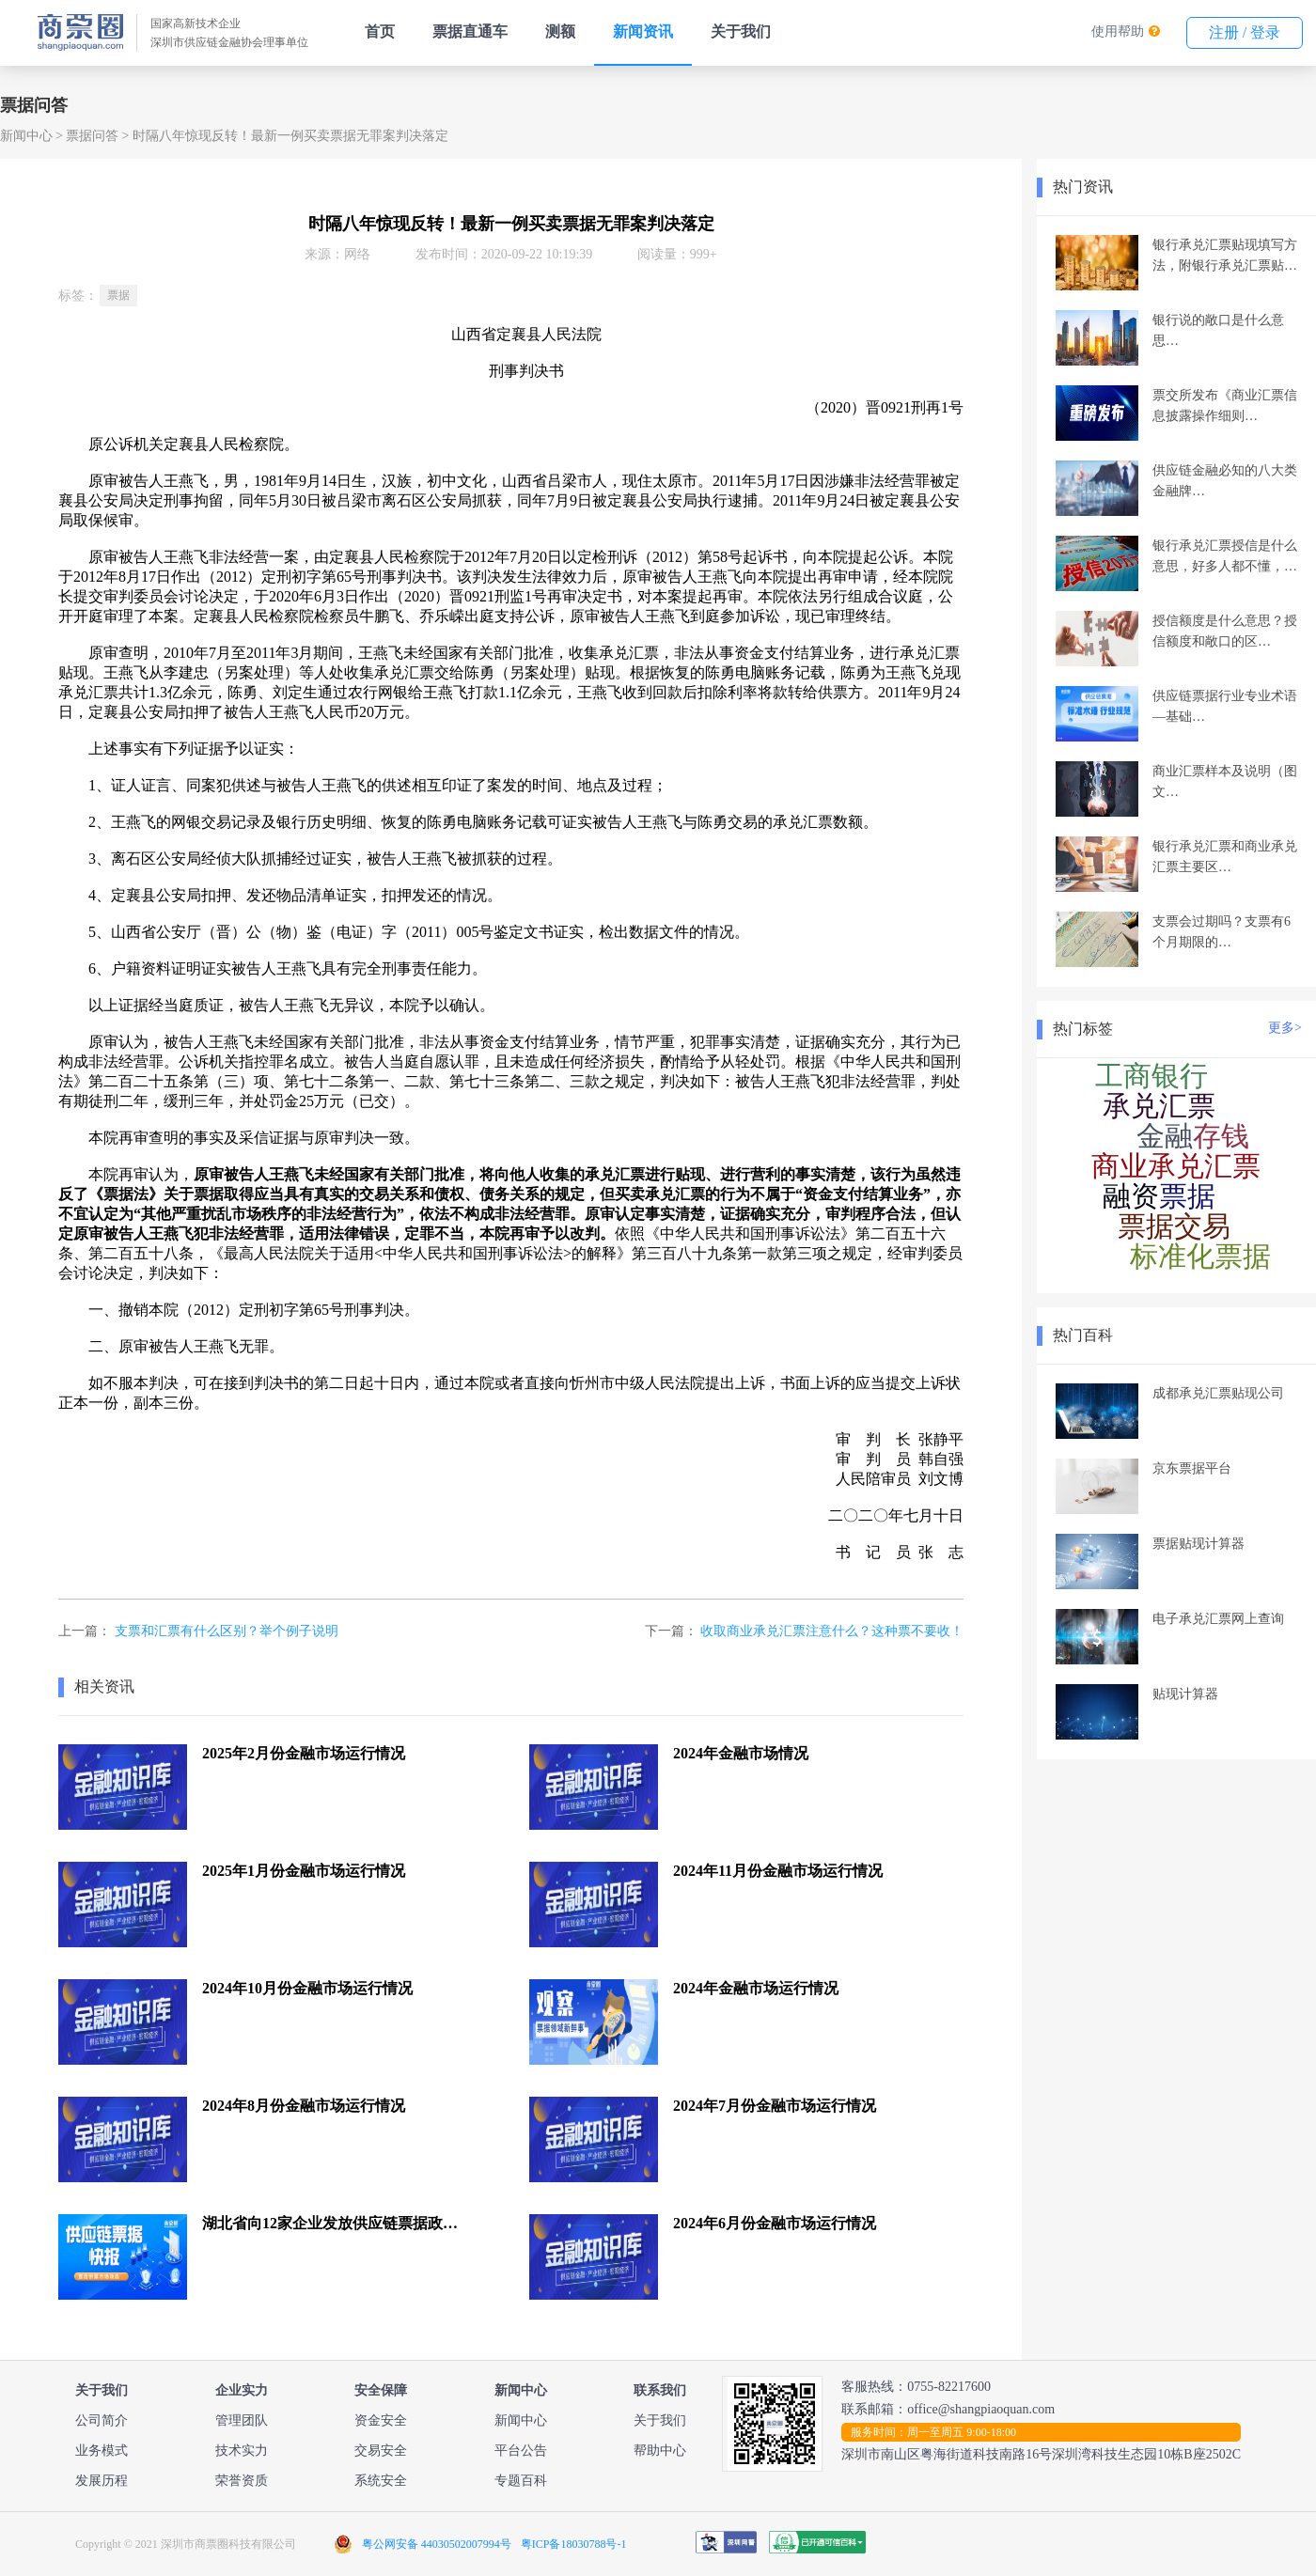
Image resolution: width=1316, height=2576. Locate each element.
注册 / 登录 (1244, 32)
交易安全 (380, 2450)
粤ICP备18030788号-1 (574, 2544)
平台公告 (520, 2450)
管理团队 (241, 2420)
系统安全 (380, 2481)
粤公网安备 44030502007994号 (436, 2544)
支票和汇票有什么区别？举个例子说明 (226, 1631)
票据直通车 (470, 31)
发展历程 (101, 2481)
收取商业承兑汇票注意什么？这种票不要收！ (832, 1631)
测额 (560, 31)
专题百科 (520, 2481)
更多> (1285, 1028)
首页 (380, 31)
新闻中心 (26, 136)
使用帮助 (1117, 31)
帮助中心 (660, 2450)
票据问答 (92, 136)
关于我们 (741, 31)
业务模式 (101, 2450)
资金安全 (380, 2420)
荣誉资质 (241, 2481)
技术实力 (241, 2450)
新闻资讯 (643, 31)
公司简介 (101, 2420)
